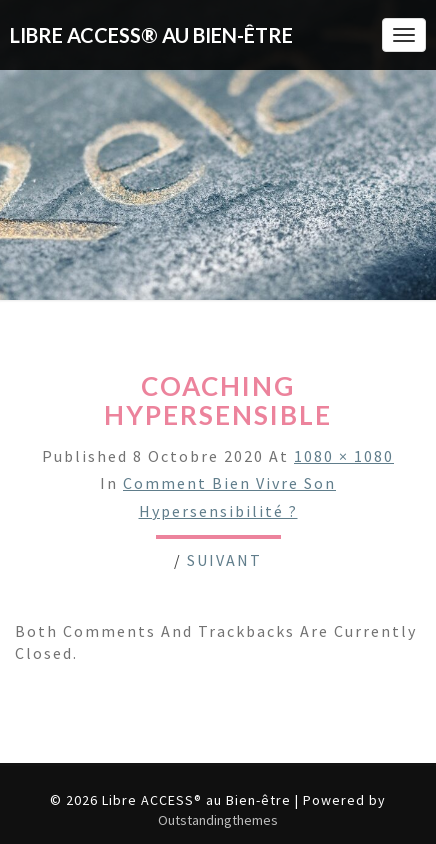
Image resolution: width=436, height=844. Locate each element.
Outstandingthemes (218, 820)
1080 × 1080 (344, 456)
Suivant (224, 560)
